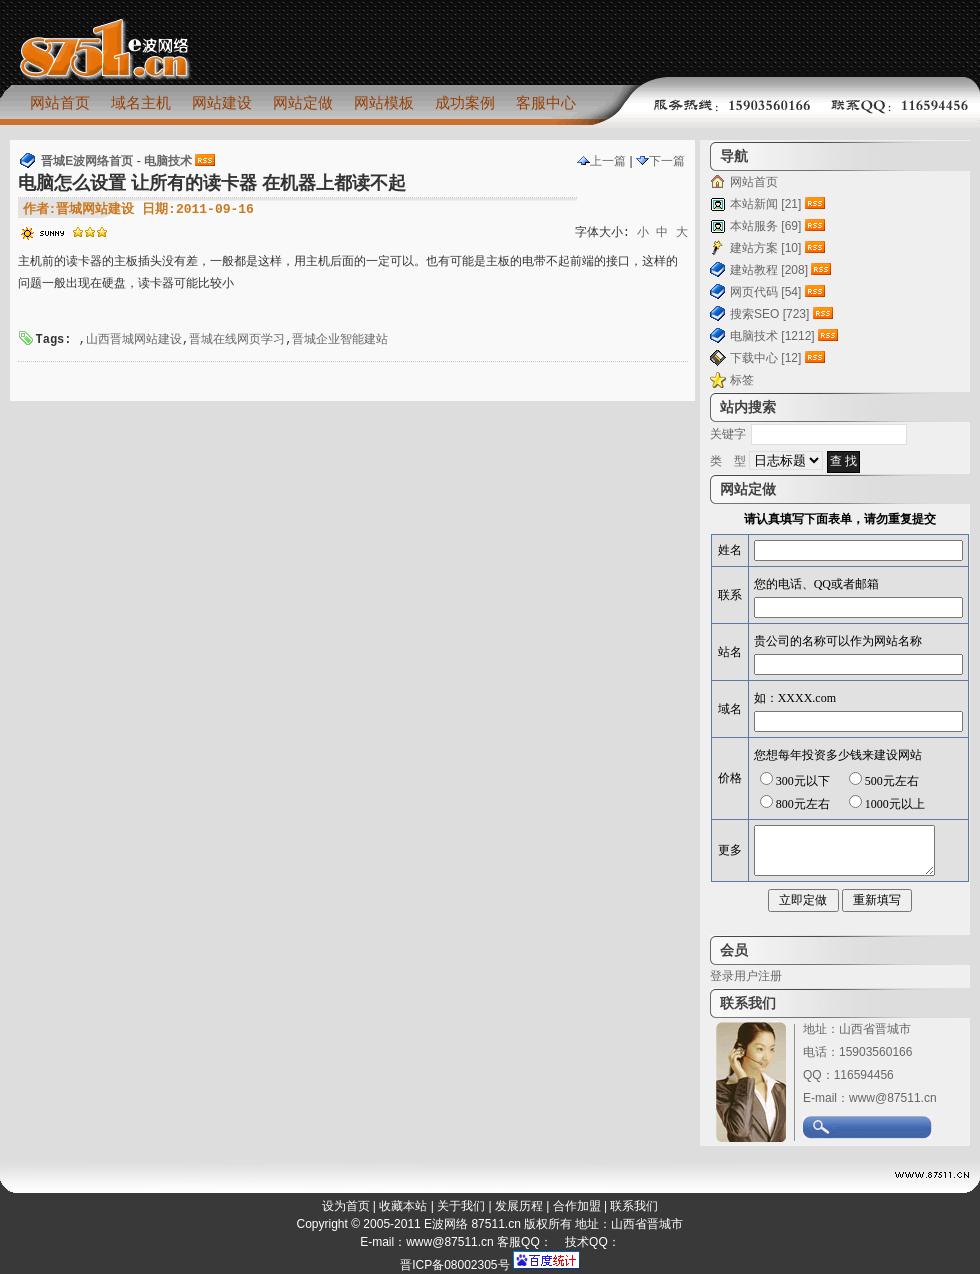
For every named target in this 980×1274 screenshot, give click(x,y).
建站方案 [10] (765, 248)
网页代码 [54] (765, 292)
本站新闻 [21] (765, 204)
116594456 (864, 1075)
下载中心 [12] (765, 358)
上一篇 (601, 161)
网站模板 (384, 102)
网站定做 (303, 102)
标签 (742, 380)
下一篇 (660, 161)
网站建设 (222, 102)
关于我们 (461, 1206)
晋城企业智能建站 (340, 340)
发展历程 (519, 1206)
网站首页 (60, 102)
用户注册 (758, 976)
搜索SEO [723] (769, 314)
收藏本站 (403, 1206)
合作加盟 (577, 1206)
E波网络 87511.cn (472, 1224)
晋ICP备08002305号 (454, 1265)
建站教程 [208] (769, 270)
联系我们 (634, 1206)
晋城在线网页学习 (237, 340)
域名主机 (141, 102)
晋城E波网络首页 (87, 161)
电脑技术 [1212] (772, 336)
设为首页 (346, 1206)
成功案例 (465, 102)
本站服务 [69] (765, 226)
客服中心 (546, 102)
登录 (722, 976)
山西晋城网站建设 (134, 340)
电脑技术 (168, 161)
